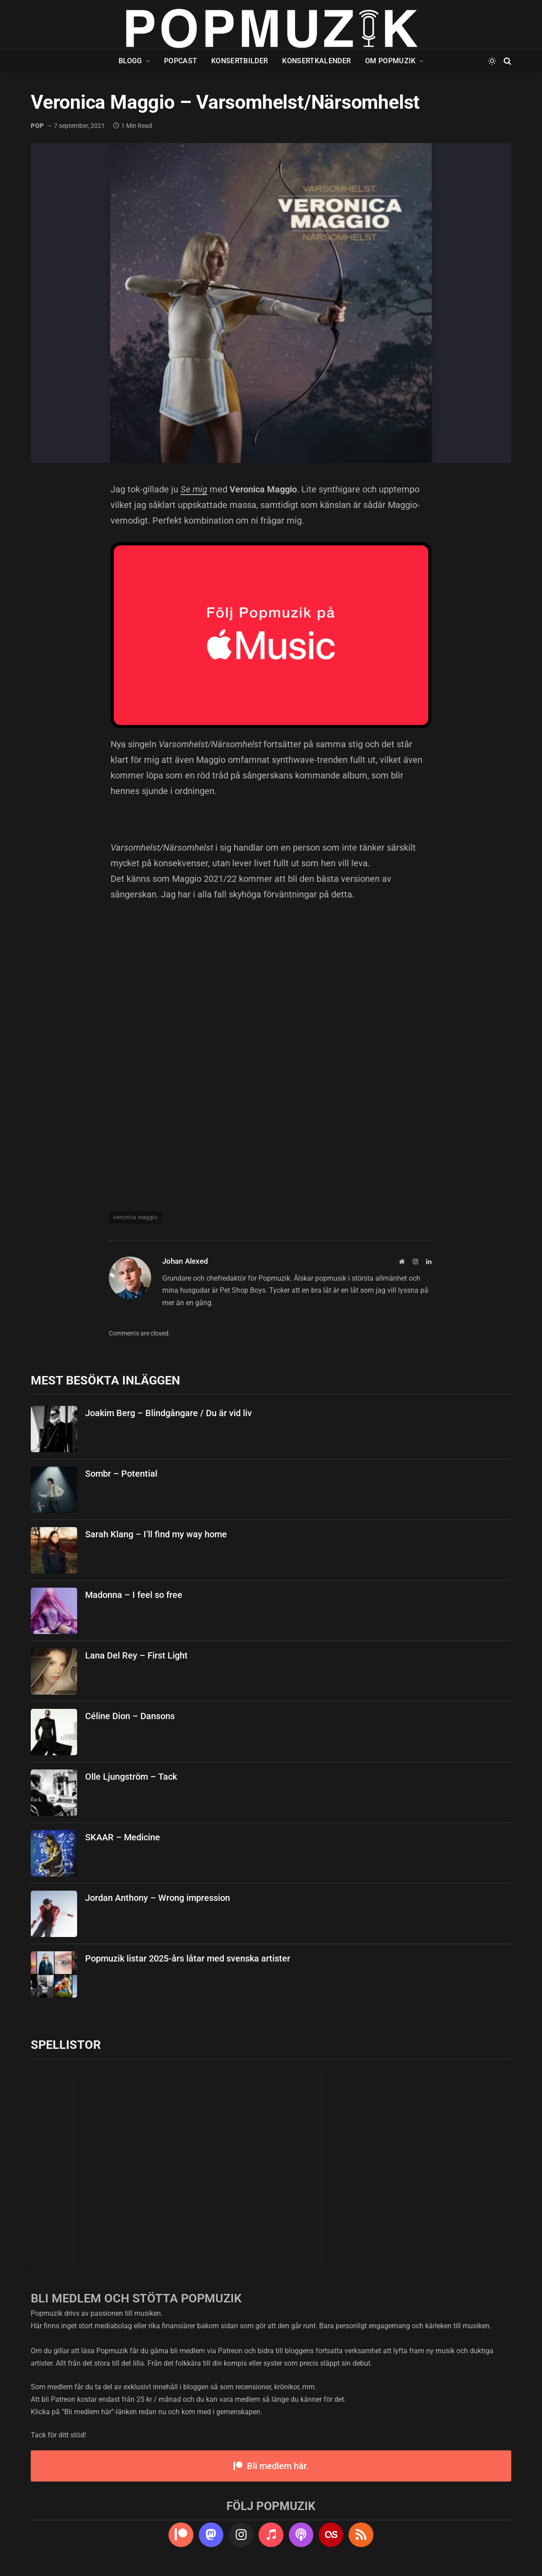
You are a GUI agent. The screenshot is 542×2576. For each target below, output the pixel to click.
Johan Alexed (185, 1261)
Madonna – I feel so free (133, 1594)
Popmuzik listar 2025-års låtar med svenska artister (187, 1958)
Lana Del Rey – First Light (136, 1655)
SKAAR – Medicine (122, 1837)
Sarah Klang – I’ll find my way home (156, 1534)
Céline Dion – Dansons (130, 1716)
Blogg (130, 61)
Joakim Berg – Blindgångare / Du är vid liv (168, 1413)
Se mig (194, 489)
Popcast (180, 61)
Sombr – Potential (121, 1473)
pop (37, 125)
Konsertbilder (239, 61)
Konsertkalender (316, 61)
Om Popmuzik (390, 61)
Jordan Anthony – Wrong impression (157, 1897)
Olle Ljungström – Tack (131, 1776)
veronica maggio (135, 1217)
